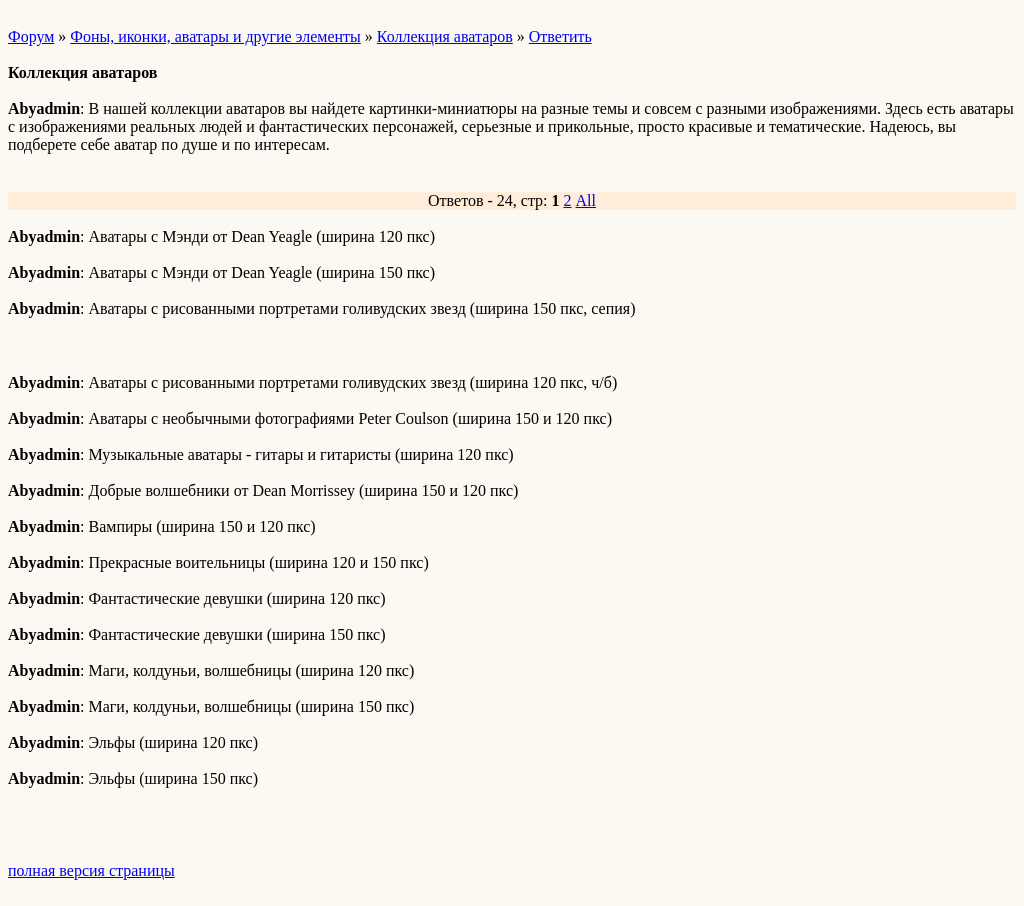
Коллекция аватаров (445, 36)
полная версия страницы (91, 870)
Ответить (560, 36)
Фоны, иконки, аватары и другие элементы (215, 36)
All (586, 200)
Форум (31, 36)
